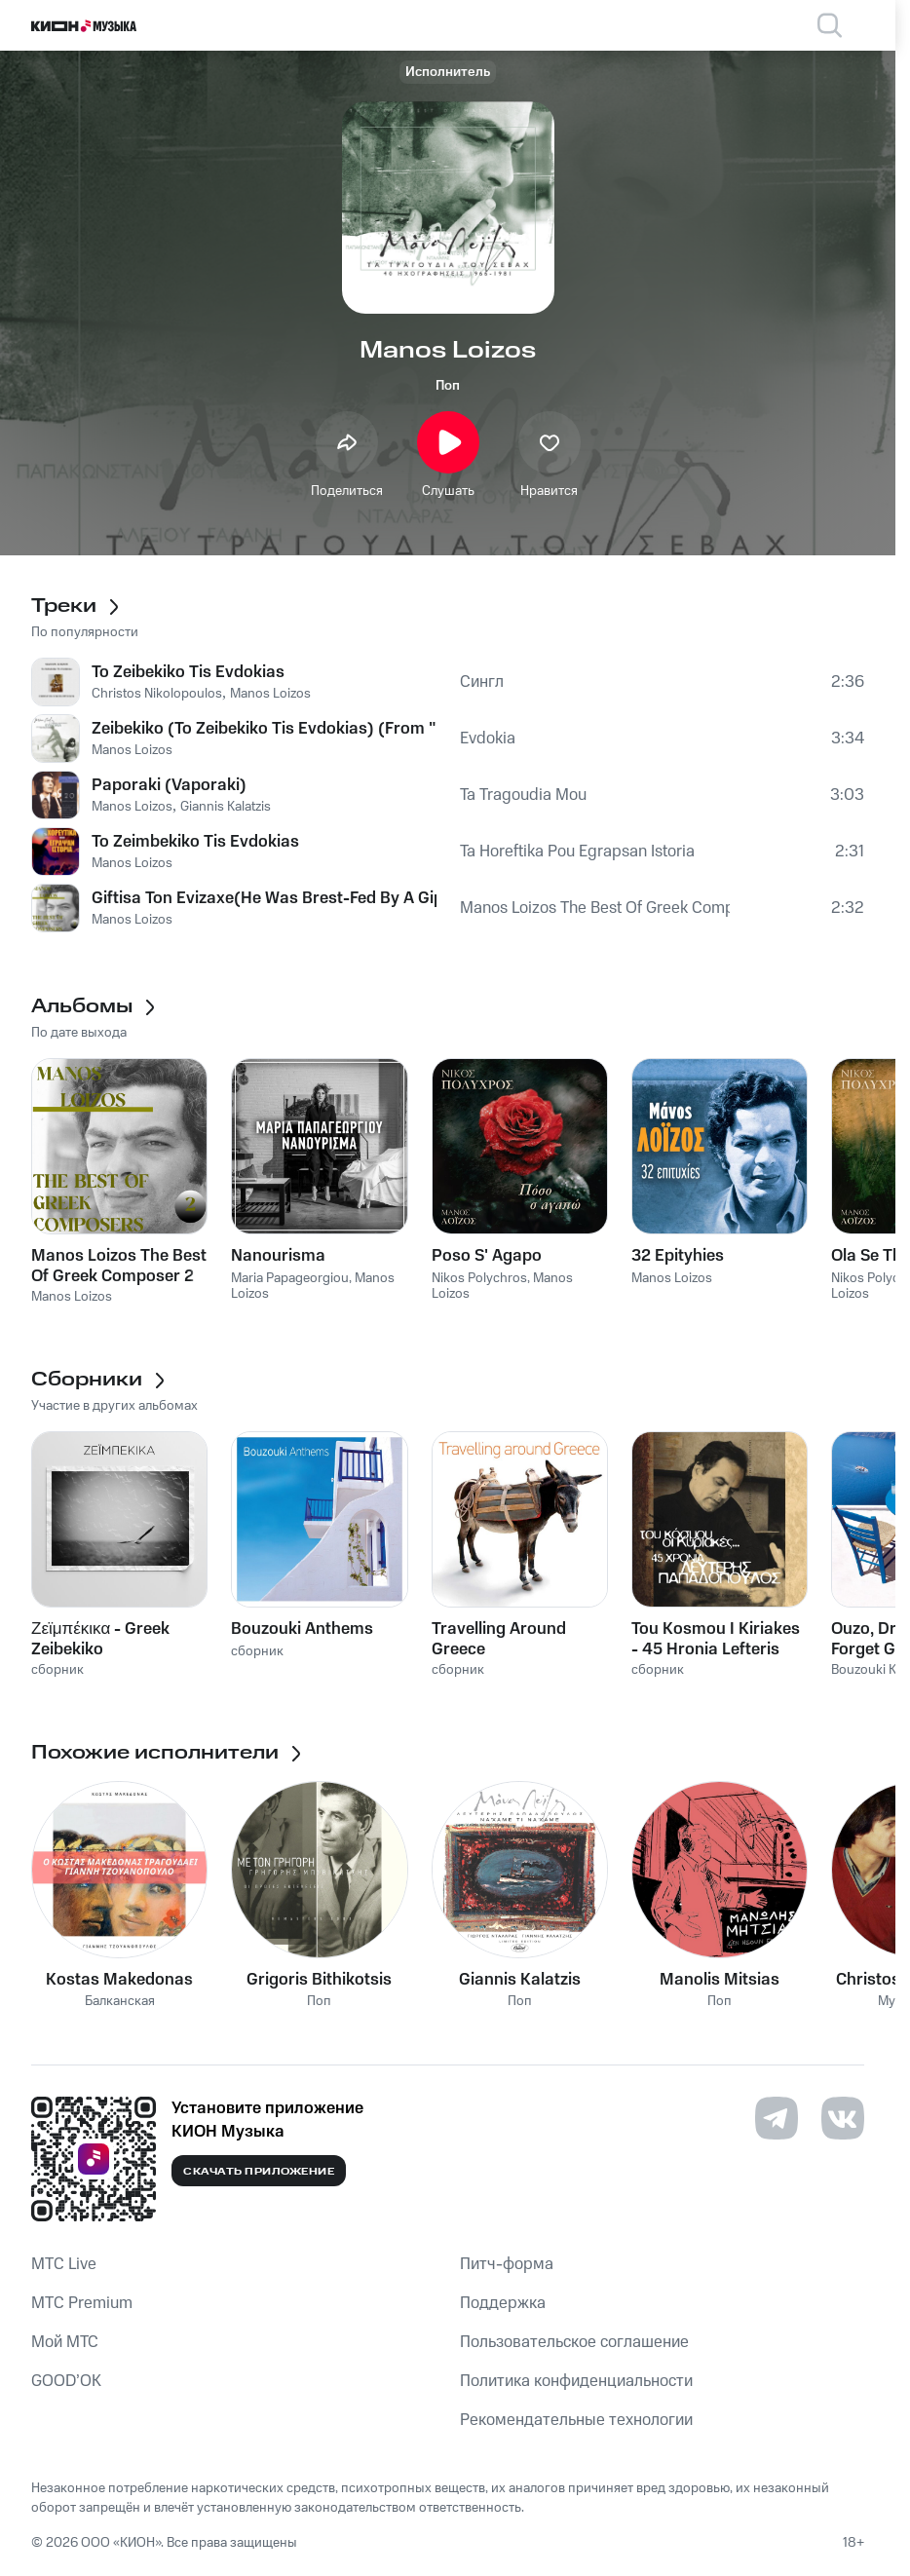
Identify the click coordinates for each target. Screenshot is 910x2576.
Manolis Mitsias (719, 1979)
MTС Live (63, 2264)
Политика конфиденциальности (576, 2381)
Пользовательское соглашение (574, 2342)
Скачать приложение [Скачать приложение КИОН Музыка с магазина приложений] (258, 2171)
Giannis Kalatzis (520, 1979)
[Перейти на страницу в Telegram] (776, 2118)
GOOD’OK (66, 2381)
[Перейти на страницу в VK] (842, 2118)
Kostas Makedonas (119, 1979)
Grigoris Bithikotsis (319, 1979)
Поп (448, 386)
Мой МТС (64, 2342)
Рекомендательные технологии (576, 2420)
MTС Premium (82, 2303)
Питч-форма (506, 2264)
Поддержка (503, 2303)
